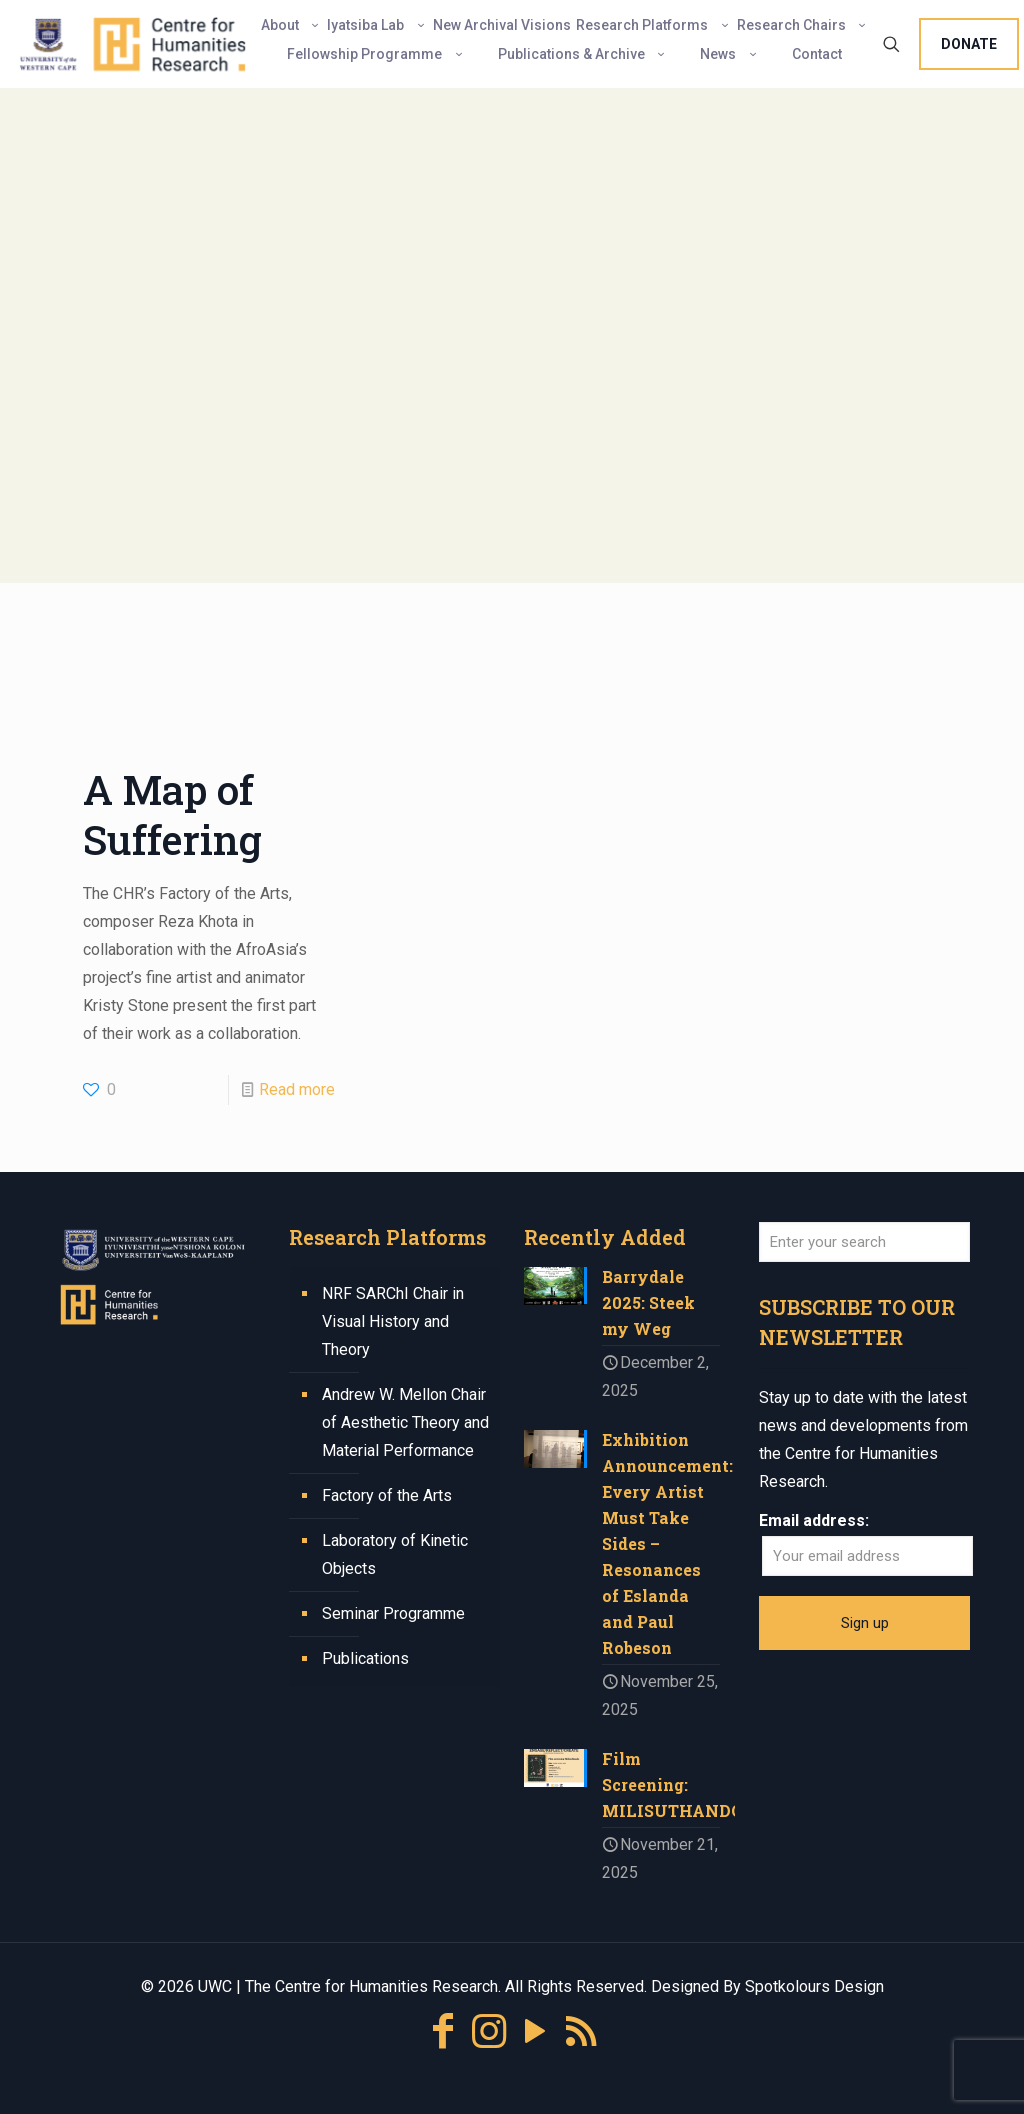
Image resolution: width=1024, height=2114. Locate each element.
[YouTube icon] (535, 2031)
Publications (365, 1658)
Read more (297, 1089)
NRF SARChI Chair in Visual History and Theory (393, 1321)
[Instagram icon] (489, 2031)
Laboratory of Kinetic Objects (395, 1554)
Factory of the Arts (387, 1495)
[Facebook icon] (443, 2031)
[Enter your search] (864, 1242)
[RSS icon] (581, 2031)
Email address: (814, 1520)
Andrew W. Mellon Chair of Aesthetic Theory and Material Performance (405, 1422)
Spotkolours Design (814, 1986)
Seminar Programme (393, 1613)
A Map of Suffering (172, 814)
